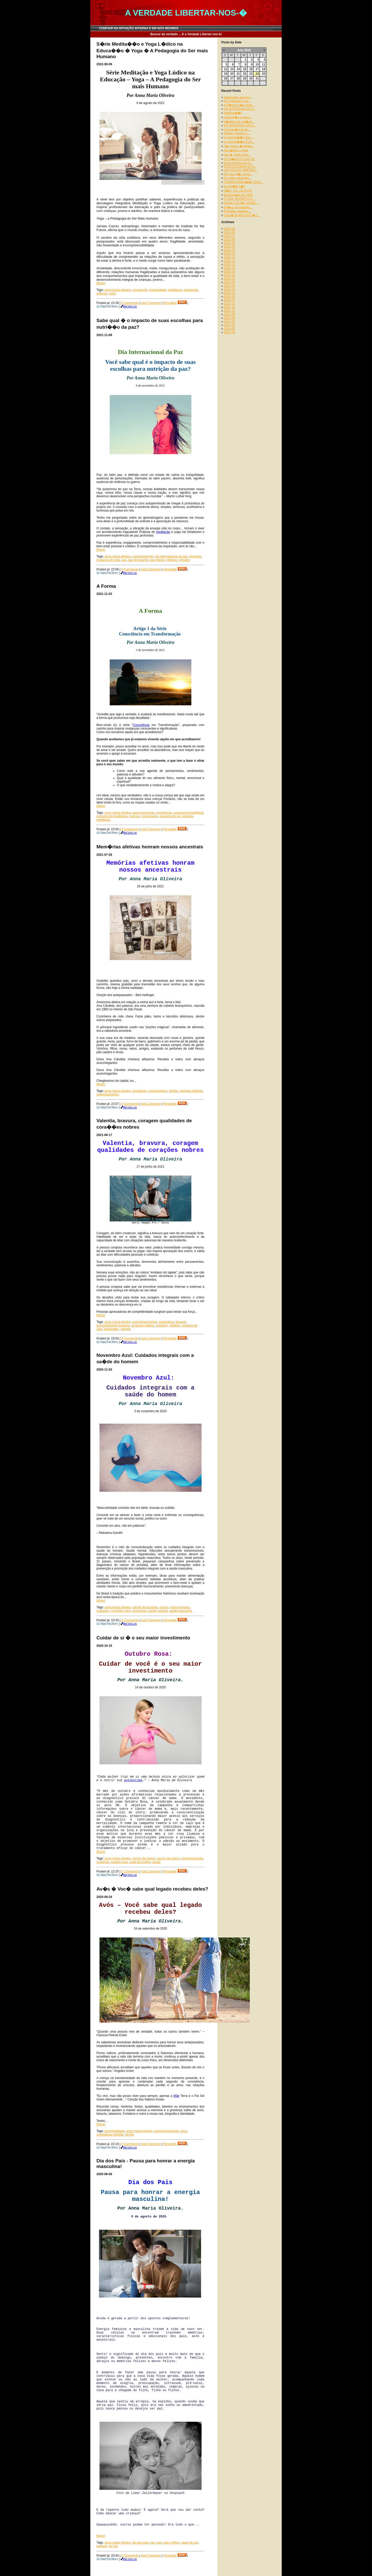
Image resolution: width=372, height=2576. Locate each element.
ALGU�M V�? (234, 186)
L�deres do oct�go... (239, 121)
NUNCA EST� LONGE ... (241, 203)
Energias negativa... (237, 211)
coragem (162, 1325)
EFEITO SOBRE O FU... (240, 166)
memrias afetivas (191, 1091)
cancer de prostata (144, 1607)
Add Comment (150, 303)
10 (257, 64)
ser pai (113, 2546)
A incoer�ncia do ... (237, 129)
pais (159, 2542)
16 (251, 69)
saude (156, 1862)
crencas (134, 816)
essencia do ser (170, 816)
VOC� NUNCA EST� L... (242, 215)
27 (231, 78)
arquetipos (139, 1091)
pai (152, 2542)
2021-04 (229, 332)
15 (244, 69)
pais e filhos (171, 2542)
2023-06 (229, 239)
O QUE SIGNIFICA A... (239, 199)
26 (225, 78)
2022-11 (229, 264)
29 (244, 78)
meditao (174, 1325)
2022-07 (229, 278)
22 (244, 73)
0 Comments (130, 303)
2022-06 (229, 282)
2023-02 (229, 254)
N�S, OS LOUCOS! (238, 191)
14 (238, 69)
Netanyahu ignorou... (238, 97)
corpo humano (180, 1607)
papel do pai (189, 2542)
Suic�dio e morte (236, 150)
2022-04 (229, 289)
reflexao (101, 293)
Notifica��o (233, 113)
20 (231, 73)
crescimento (149, 816)
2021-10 (229, 311)
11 (263, 64)
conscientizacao (192, 1858)
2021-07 (229, 321)
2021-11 (229, 307)
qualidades (111, 1329)
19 (225, 73)
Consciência (141, 725)
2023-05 (229, 243)
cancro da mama (168, 1858)
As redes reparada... (238, 178)
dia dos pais (140, 2542)
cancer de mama (143, 1858)
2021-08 (229, 318)
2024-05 (229, 229)
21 (238, 73)
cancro (163, 1607)
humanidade (157, 290)
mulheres (102, 1862)
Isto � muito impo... (237, 155)
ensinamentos (157, 1091)
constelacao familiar (109, 2134)
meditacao (175, 290)
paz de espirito (138, 560)
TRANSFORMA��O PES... (243, 182)
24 (257, 73)
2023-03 (229, 250)
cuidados (102, 1611)
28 (238, 78)
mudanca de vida (108, 560)
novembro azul (120, 1611)
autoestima (166, 1322)
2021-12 (229, 303)
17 (257, 69)
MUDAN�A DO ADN (238, 195)
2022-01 (229, 300)
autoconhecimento (144, 1322)
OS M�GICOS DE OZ (239, 159)
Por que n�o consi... (238, 174)
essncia (188, 816)
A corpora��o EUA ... (239, 142)
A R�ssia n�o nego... (239, 105)
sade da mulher (140, 1862)
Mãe (176, 2096)
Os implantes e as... (237, 101)
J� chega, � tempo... (239, 146)
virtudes (184, 560)
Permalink (170, 303)
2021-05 (229, 328)
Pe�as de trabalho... (238, 207)
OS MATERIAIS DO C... (240, 109)
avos (184, 2131)
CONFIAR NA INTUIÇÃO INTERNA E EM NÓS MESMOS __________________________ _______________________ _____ (186, 28)
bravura (181, 1322)
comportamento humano (113, 1325)
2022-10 (229, 268)
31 (257, 78)
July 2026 (244, 50)
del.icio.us (129, 306)
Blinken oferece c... (237, 133)
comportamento (142, 556)
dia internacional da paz (171, 556)
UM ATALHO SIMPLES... (241, 170)
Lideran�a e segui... (238, 117)
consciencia (164, 812)
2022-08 (229, 275)
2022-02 (229, 296)
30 (251, 78)
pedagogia (191, 290)
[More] (100, 283)
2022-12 (229, 261)
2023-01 (229, 257)
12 (225, 69)
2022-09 (229, 271)
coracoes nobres (142, 1325)
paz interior (157, 560)
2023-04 (229, 246)
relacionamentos (107, 1094)
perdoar (101, 2546)
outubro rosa (119, 1862)
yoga (112, 293)
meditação (163, 532)
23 (251, 73)
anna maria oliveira (117, 290)
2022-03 (229, 293)
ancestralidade (115, 2131)
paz (123, 560)
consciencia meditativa (111, 816)
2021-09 (229, 314)
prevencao (139, 1611)
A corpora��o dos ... (239, 137)
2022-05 (229, 286)
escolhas (195, 556)
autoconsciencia (143, 812)
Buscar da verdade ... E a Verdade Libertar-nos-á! (186, 34)
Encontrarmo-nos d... (238, 163)
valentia (125, 1329)
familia (173, 1091)
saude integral (157, 1611)
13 (231, 69)
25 (263, 73)
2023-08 (229, 232)
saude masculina (180, 1611)
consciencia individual (188, 812)
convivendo (140, 290)
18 (263, 69)
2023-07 (229, 236)
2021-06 (229, 325)
